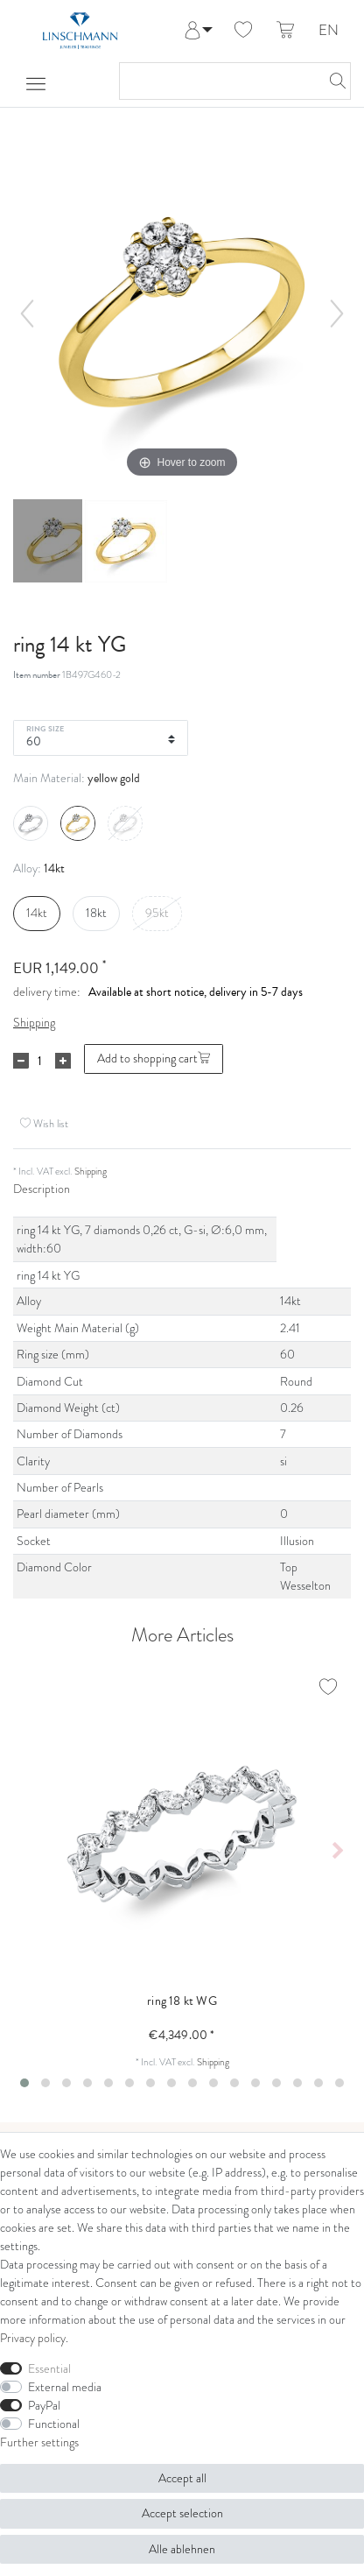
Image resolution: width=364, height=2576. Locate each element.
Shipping (34, 1022)
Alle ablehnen (182, 2549)
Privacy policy (33, 2338)
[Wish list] (243, 30)
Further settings (39, 2442)
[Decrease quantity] (21, 1061)
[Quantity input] (39, 1061)
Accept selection (182, 2513)
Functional (54, 2424)
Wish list (44, 1123)
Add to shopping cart (153, 1058)
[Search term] (217, 81)
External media (65, 2387)
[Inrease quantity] (63, 1061)
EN (328, 31)
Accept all (182, 2478)
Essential (49, 2369)
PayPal (44, 2405)
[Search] (332, 81)
